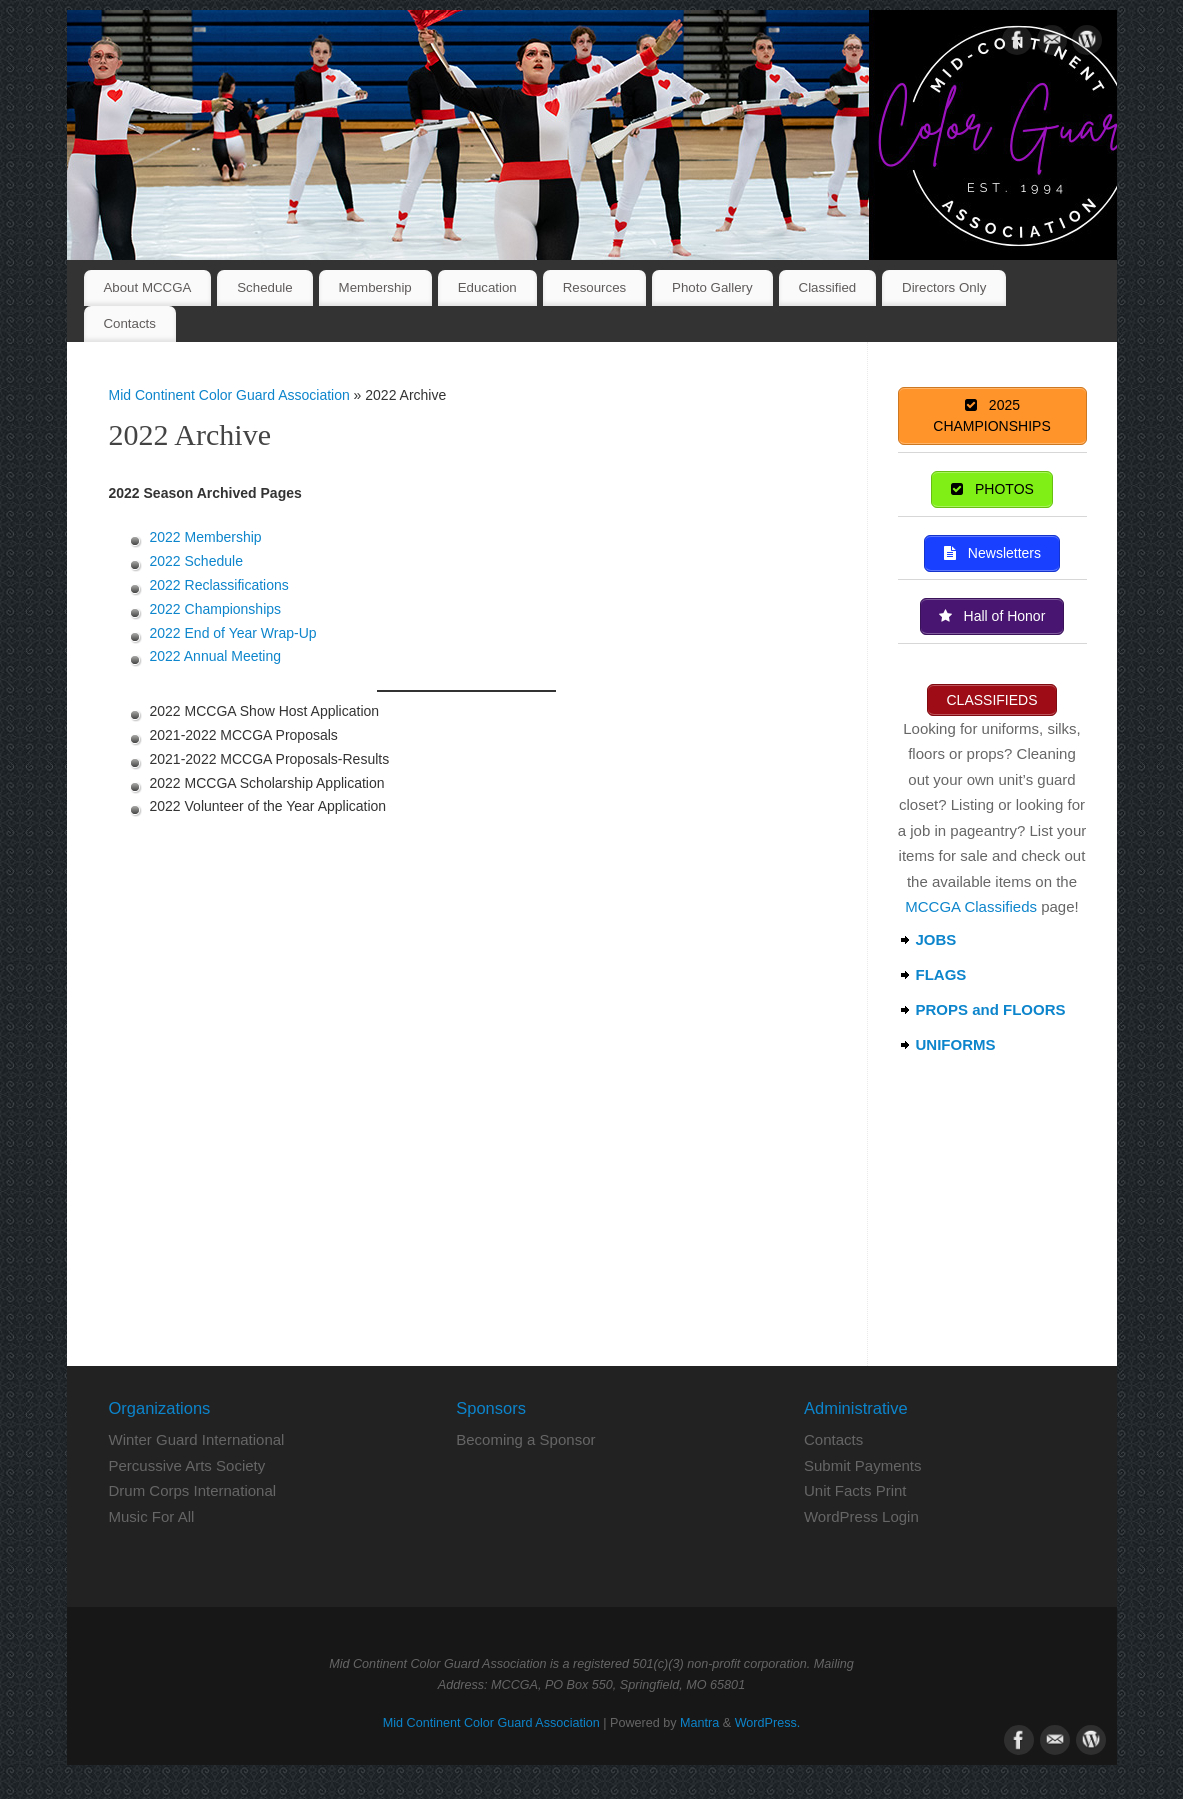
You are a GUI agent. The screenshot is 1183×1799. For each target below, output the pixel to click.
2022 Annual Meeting (216, 656)
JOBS (936, 939)
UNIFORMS (956, 1044)
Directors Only (944, 287)
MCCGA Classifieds (971, 906)
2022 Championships (216, 609)
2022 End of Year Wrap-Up (233, 633)
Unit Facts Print (855, 1490)
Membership (375, 287)
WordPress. (768, 1723)
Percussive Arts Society (187, 1465)
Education (487, 287)
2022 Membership (206, 537)
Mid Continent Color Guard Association (229, 395)
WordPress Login (861, 1516)
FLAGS (941, 974)
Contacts (129, 323)
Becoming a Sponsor (525, 1439)
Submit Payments (863, 1465)
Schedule (264, 287)
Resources (595, 287)
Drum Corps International (193, 1490)
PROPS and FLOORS (991, 1009)
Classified (828, 287)
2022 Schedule (196, 561)
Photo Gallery (712, 287)
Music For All (152, 1516)
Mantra (699, 1723)
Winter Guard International (197, 1439)
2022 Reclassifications (219, 585)
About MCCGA (147, 287)
